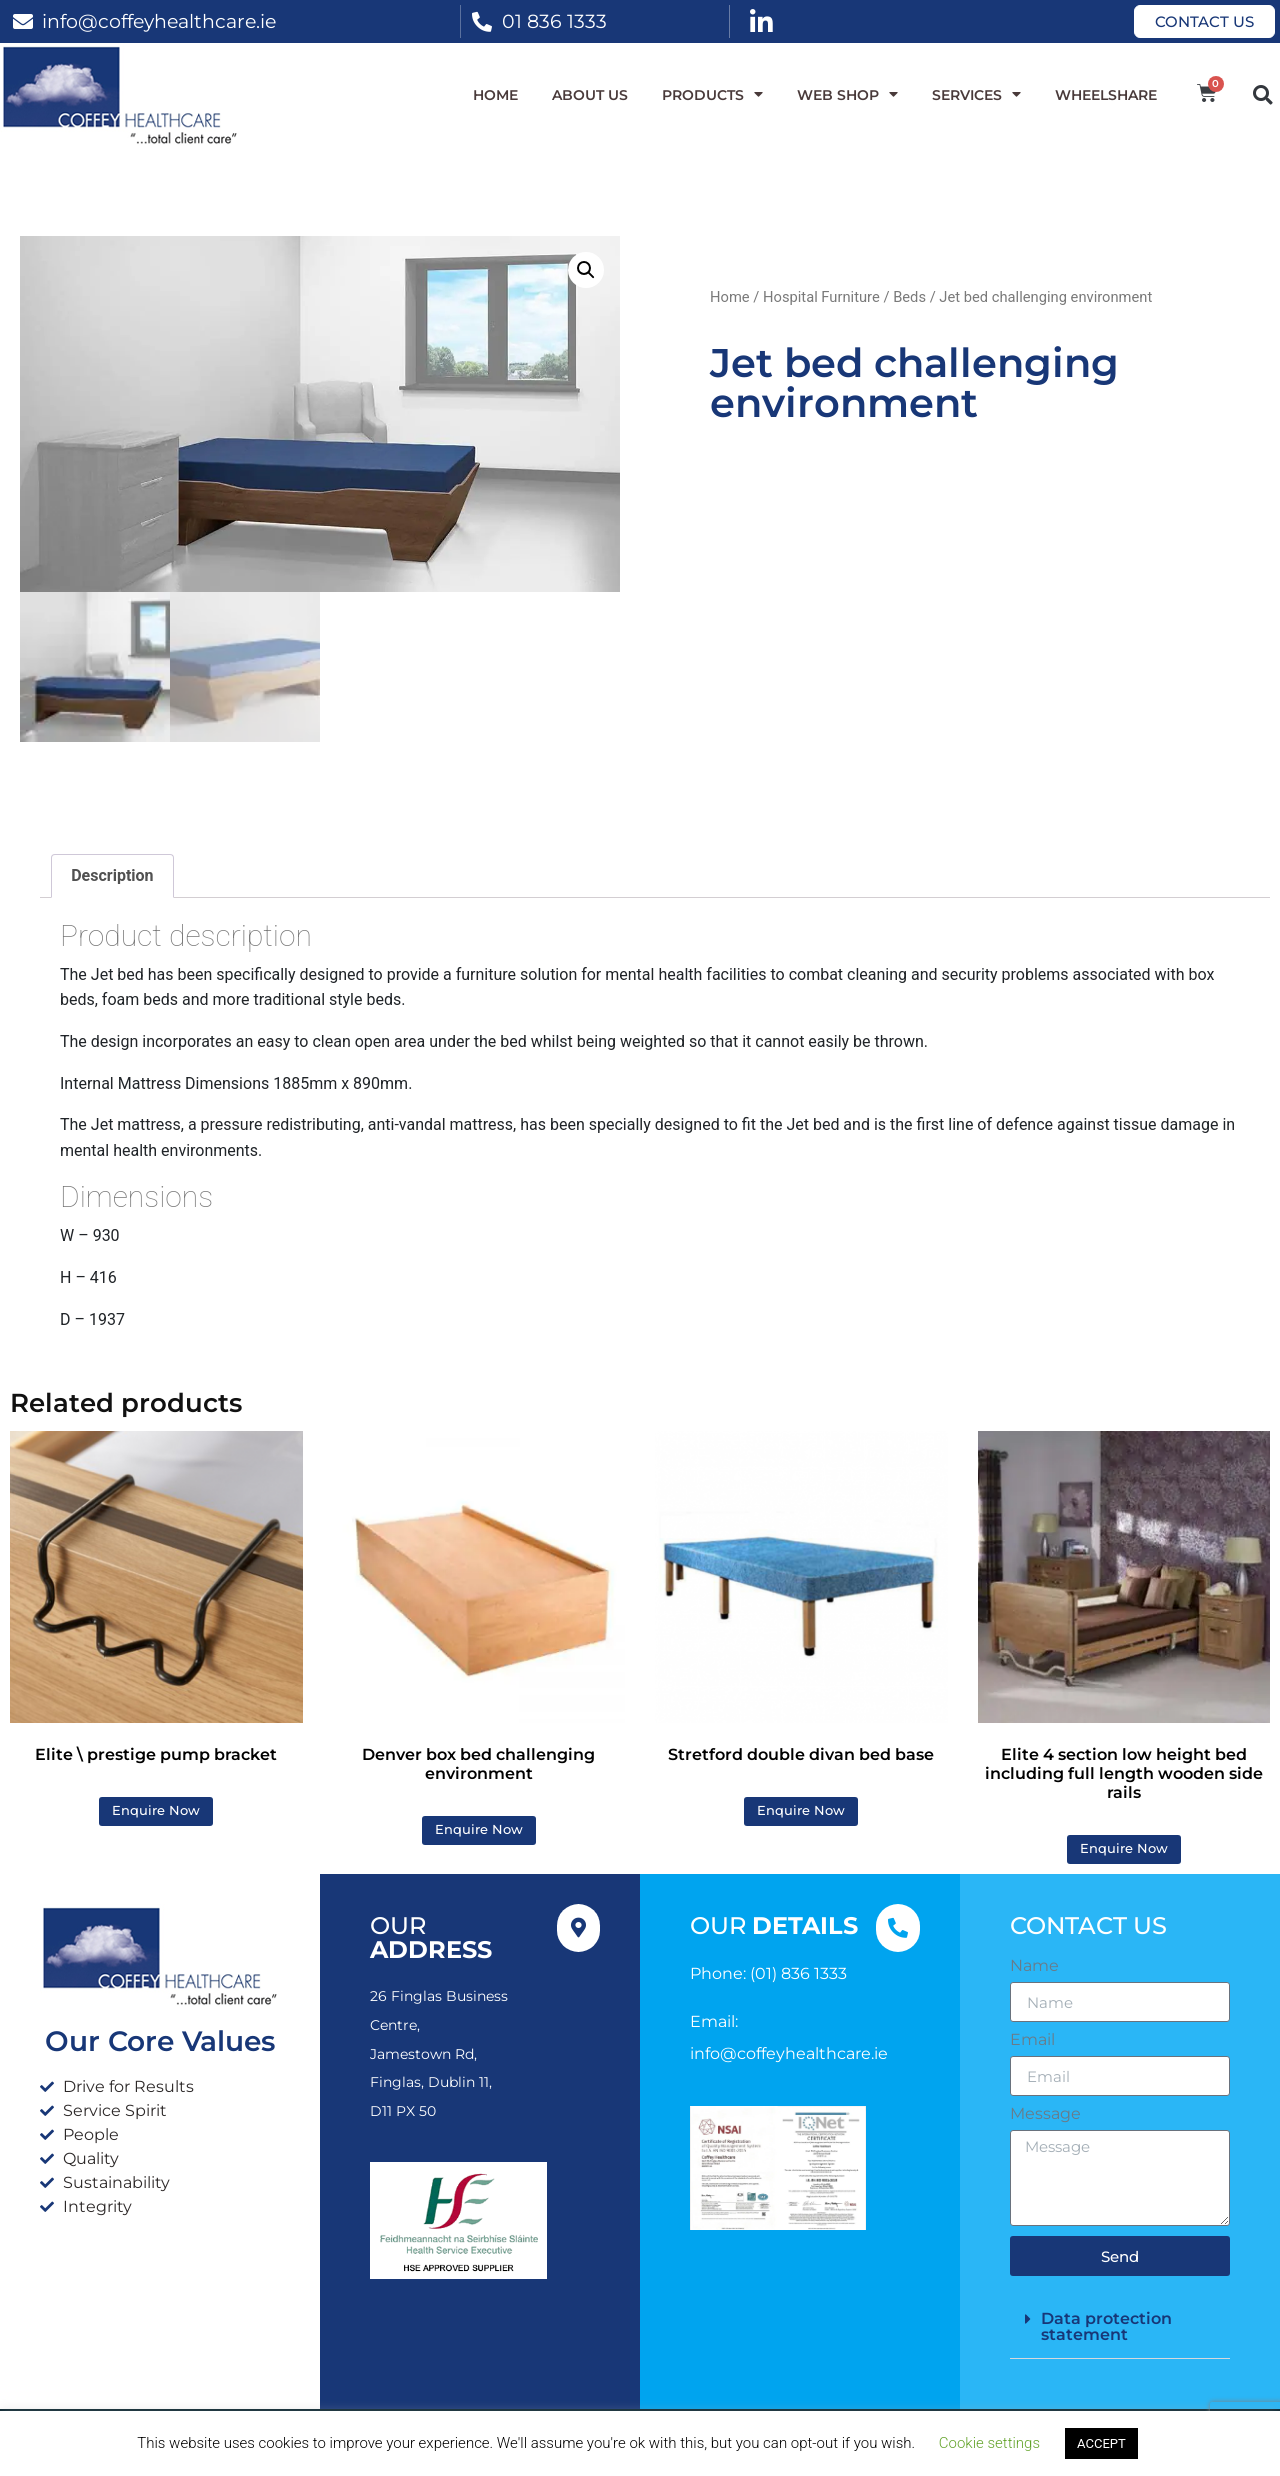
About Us (590, 95)
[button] (1262, 94)
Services (976, 95)
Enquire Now (156, 1811)
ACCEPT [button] (1101, 2443)
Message (1045, 2115)
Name (1034, 1967)
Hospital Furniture (821, 297)
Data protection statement (1106, 2327)
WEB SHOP (847, 95)
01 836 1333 (554, 21)
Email (1032, 2041)
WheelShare (1106, 95)
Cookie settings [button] (989, 2443)
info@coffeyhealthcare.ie (159, 21)
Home (495, 95)
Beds (909, 297)
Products (712, 95)
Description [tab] (112, 876)
